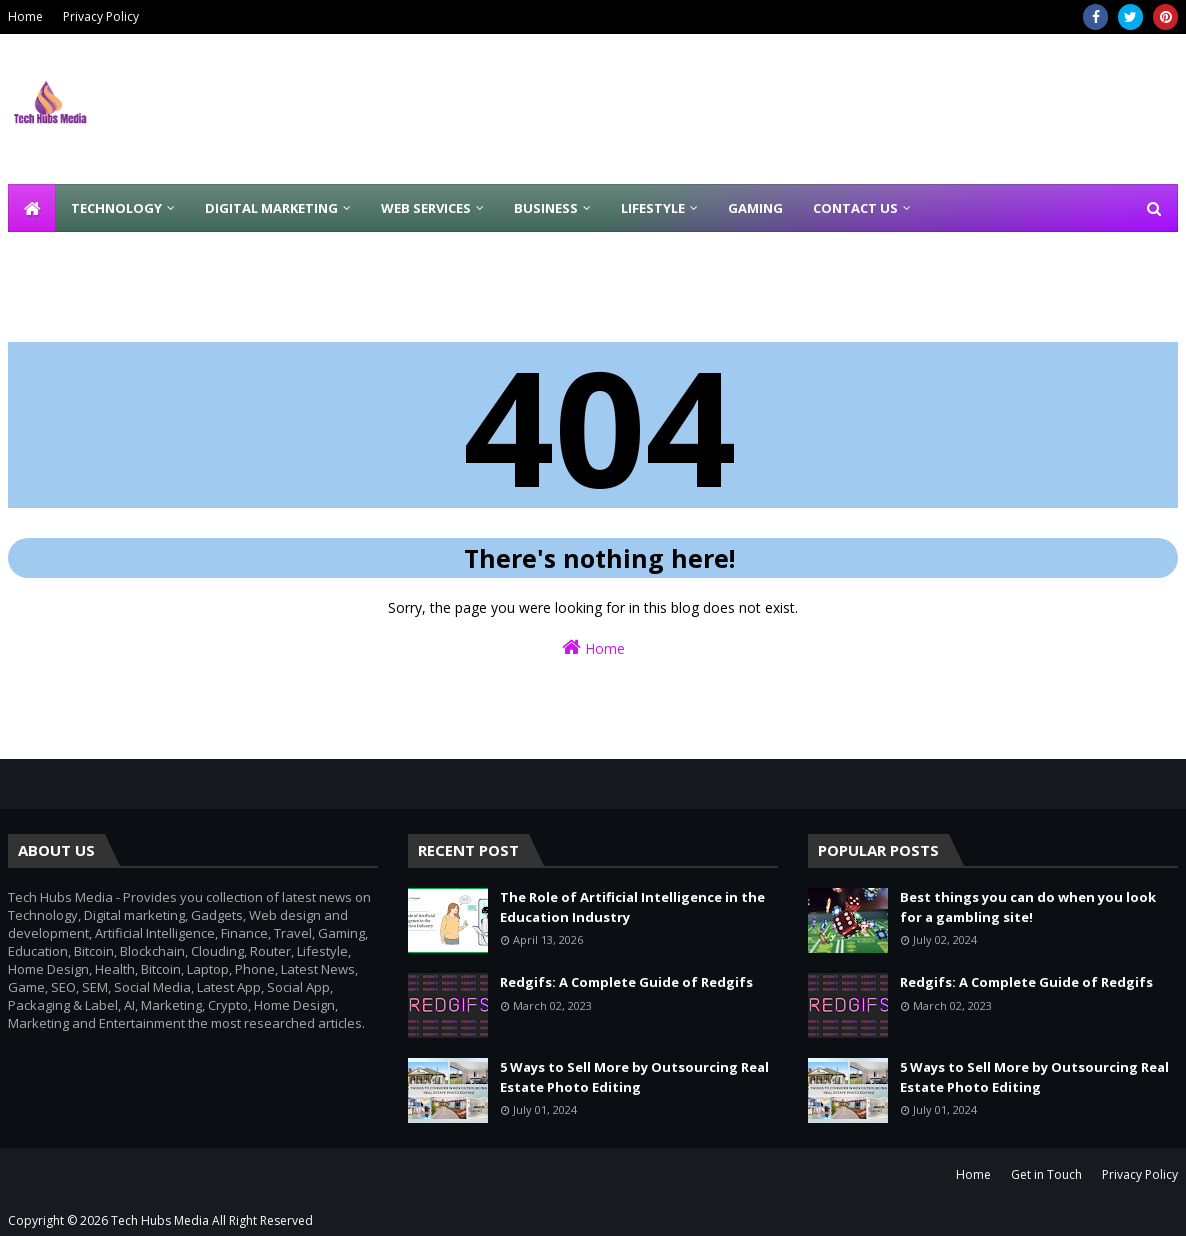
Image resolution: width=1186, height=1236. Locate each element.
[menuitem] (32, 208)
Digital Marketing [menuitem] (271, 208)
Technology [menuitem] (116, 208)
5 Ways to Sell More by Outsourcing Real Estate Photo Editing (634, 1077)
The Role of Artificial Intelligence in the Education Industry (632, 907)
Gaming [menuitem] (755, 208)
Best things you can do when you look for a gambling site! (1028, 907)
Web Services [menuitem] (426, 208)
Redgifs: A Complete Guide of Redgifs (626, 982)
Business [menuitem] (546, 208)
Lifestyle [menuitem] (653, 208)
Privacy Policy (101, 16)
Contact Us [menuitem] (855, 208)
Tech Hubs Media (160, 1220)
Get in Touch (1046, 1174)
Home (25, 16)
